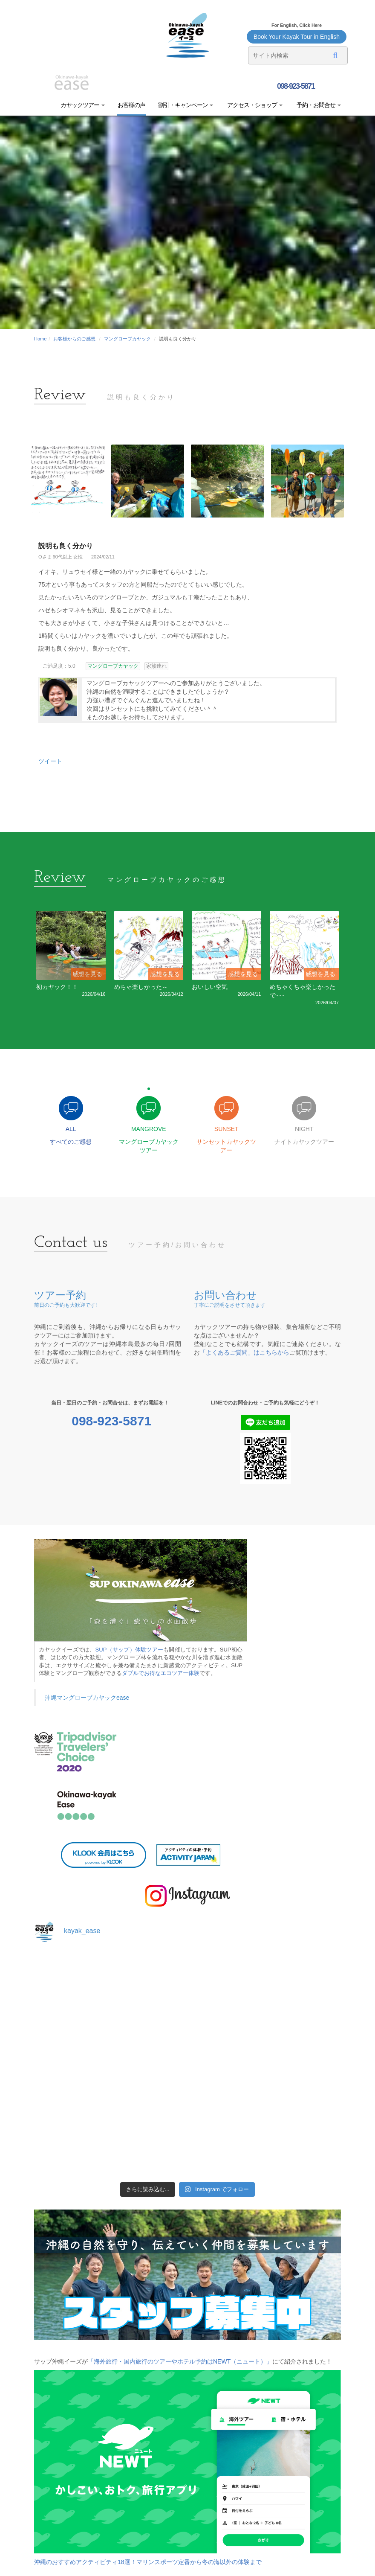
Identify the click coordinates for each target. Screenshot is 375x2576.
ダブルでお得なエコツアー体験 (160, 1674)
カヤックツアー (83, 105)
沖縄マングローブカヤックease (87, 1698)
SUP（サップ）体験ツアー (129, 1651)
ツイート (50, 761)
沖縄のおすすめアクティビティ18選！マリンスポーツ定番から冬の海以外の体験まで (148, 2563)
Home (40, 338)
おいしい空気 (210, 986)
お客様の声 (131, 105)
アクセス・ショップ (254, 105)
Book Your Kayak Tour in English (297, 36)
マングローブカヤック (127, 338)
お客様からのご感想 (74, 338)
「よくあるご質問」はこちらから (244, 1353)
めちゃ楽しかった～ (141, 986)
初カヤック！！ (57, 986)
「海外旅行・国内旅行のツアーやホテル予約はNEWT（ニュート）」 (180, 2362)
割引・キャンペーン (185, 105)
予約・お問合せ (318, 105)
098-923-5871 (295, 86)
